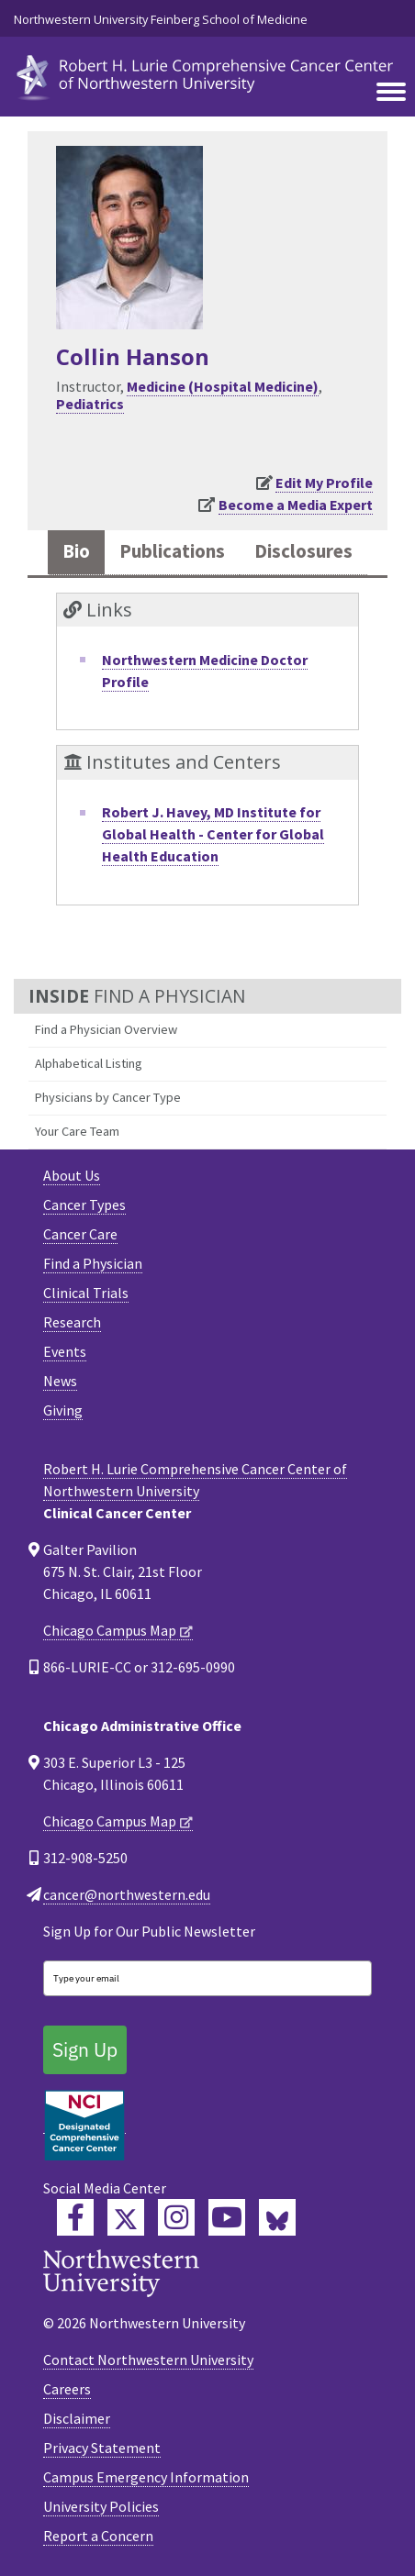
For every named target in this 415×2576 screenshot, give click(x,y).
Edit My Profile (324, 482)
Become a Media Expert (296, 504)
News (60, 1380)
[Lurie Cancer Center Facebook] (75, 2217)
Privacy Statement (102, 2447)
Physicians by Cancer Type (108, 1097)
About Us (71, 1175)
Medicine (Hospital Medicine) (223, 386)
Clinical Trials (86, 1292)
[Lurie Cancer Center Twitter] (125, 2217)
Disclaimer (76, 2418)
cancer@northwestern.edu (126, 1894)
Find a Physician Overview (106, 1029)
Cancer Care (80, 1234)
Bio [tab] (76, 551)
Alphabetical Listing (88, 1063)
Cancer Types (84, 1204)
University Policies (101, 2506)
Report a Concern (98, 2535)
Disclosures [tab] (303, 551)
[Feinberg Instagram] (176, 2217)
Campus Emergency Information (146, 2477)
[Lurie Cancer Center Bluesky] (277, 2217)
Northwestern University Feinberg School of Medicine (161, 19)
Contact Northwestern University (148, 2359)
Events (64, 1351)
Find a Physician (92, 1263)
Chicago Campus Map (109, 1630)
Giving (63, 1410)
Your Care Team (77, 1131)
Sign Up (85, 2049)
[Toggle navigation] (391, 92)
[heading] (207, 74)
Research (72, 1322)
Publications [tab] (172, 551)
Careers (67, 2389)
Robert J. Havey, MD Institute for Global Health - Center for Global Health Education (213, 834)
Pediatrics (90, 403)
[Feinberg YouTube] (226, 2217)
